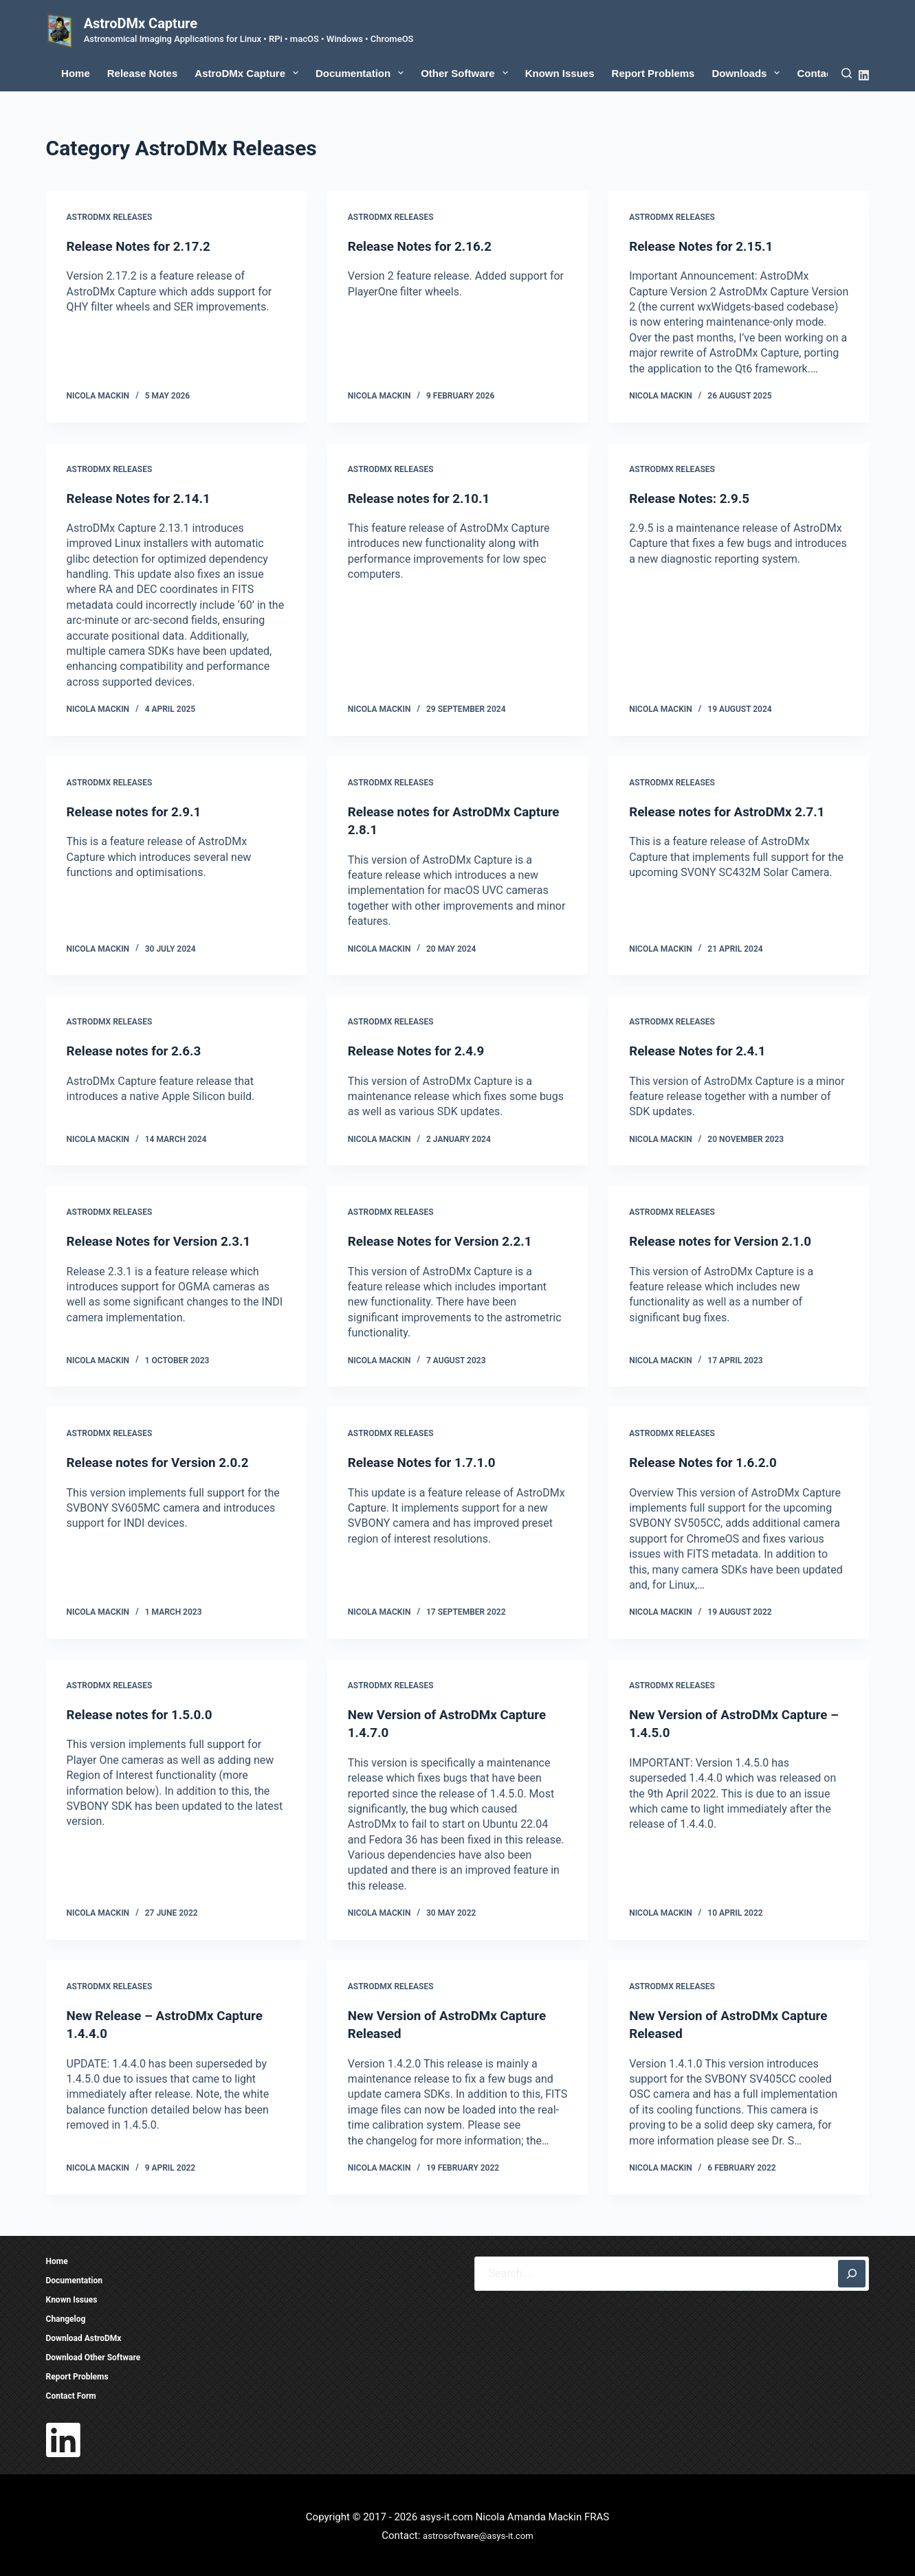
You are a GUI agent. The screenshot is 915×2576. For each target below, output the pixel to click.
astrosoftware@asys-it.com (478, 2533)
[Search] (846, 73)
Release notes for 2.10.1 (423, 497)
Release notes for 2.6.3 (138, 1050)
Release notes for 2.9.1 (138, 811)
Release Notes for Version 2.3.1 (165, 1239)
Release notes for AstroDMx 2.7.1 (733, 811)
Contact (816, 73)
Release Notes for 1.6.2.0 (707, 1461)
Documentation (362, 73)
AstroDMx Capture (140, 23)
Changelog (66, 2316)
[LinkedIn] (864, 75)
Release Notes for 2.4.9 (420, 1050)
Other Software (467, 73)
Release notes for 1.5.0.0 (144, 1712)
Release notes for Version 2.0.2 (164, 1461)
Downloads (748, 73)
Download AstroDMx (84, 2335)
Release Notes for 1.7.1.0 (426, 1461)
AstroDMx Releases (110, 217)
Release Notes (142, 73)
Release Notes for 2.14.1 (143, 497)
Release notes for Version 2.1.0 (726, 1239)
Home (75, 73)
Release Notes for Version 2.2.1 (446, 1239)
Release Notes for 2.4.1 (701, 1050)
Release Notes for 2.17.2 (143, 246)
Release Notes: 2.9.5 (693, 497)
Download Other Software (93, 2355)
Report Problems (653, 73)
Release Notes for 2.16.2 (424, 246)
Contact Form (71, 2393)
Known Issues (560, 73)
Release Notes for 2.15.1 (705, 246)
